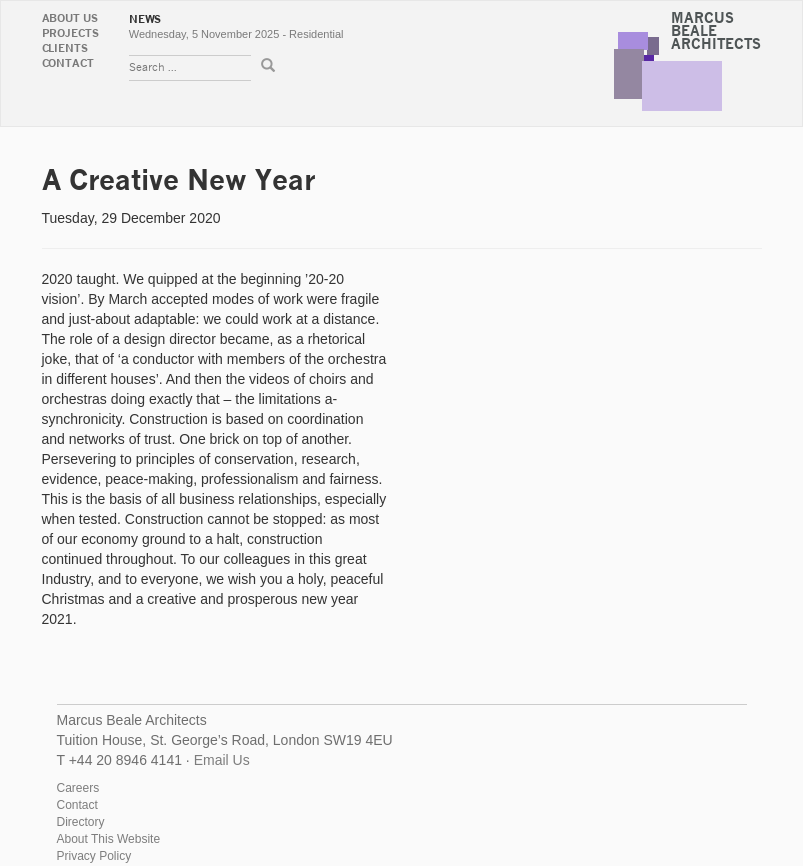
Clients (65, 48)
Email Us (222, 760)
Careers (78, 788)
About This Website (109, 839)
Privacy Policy (94, 856)
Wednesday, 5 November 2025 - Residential (236, 34)
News (145, 19)
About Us (70, 18)
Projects (70, 33)
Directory (81, 822)
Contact (68, 63)
